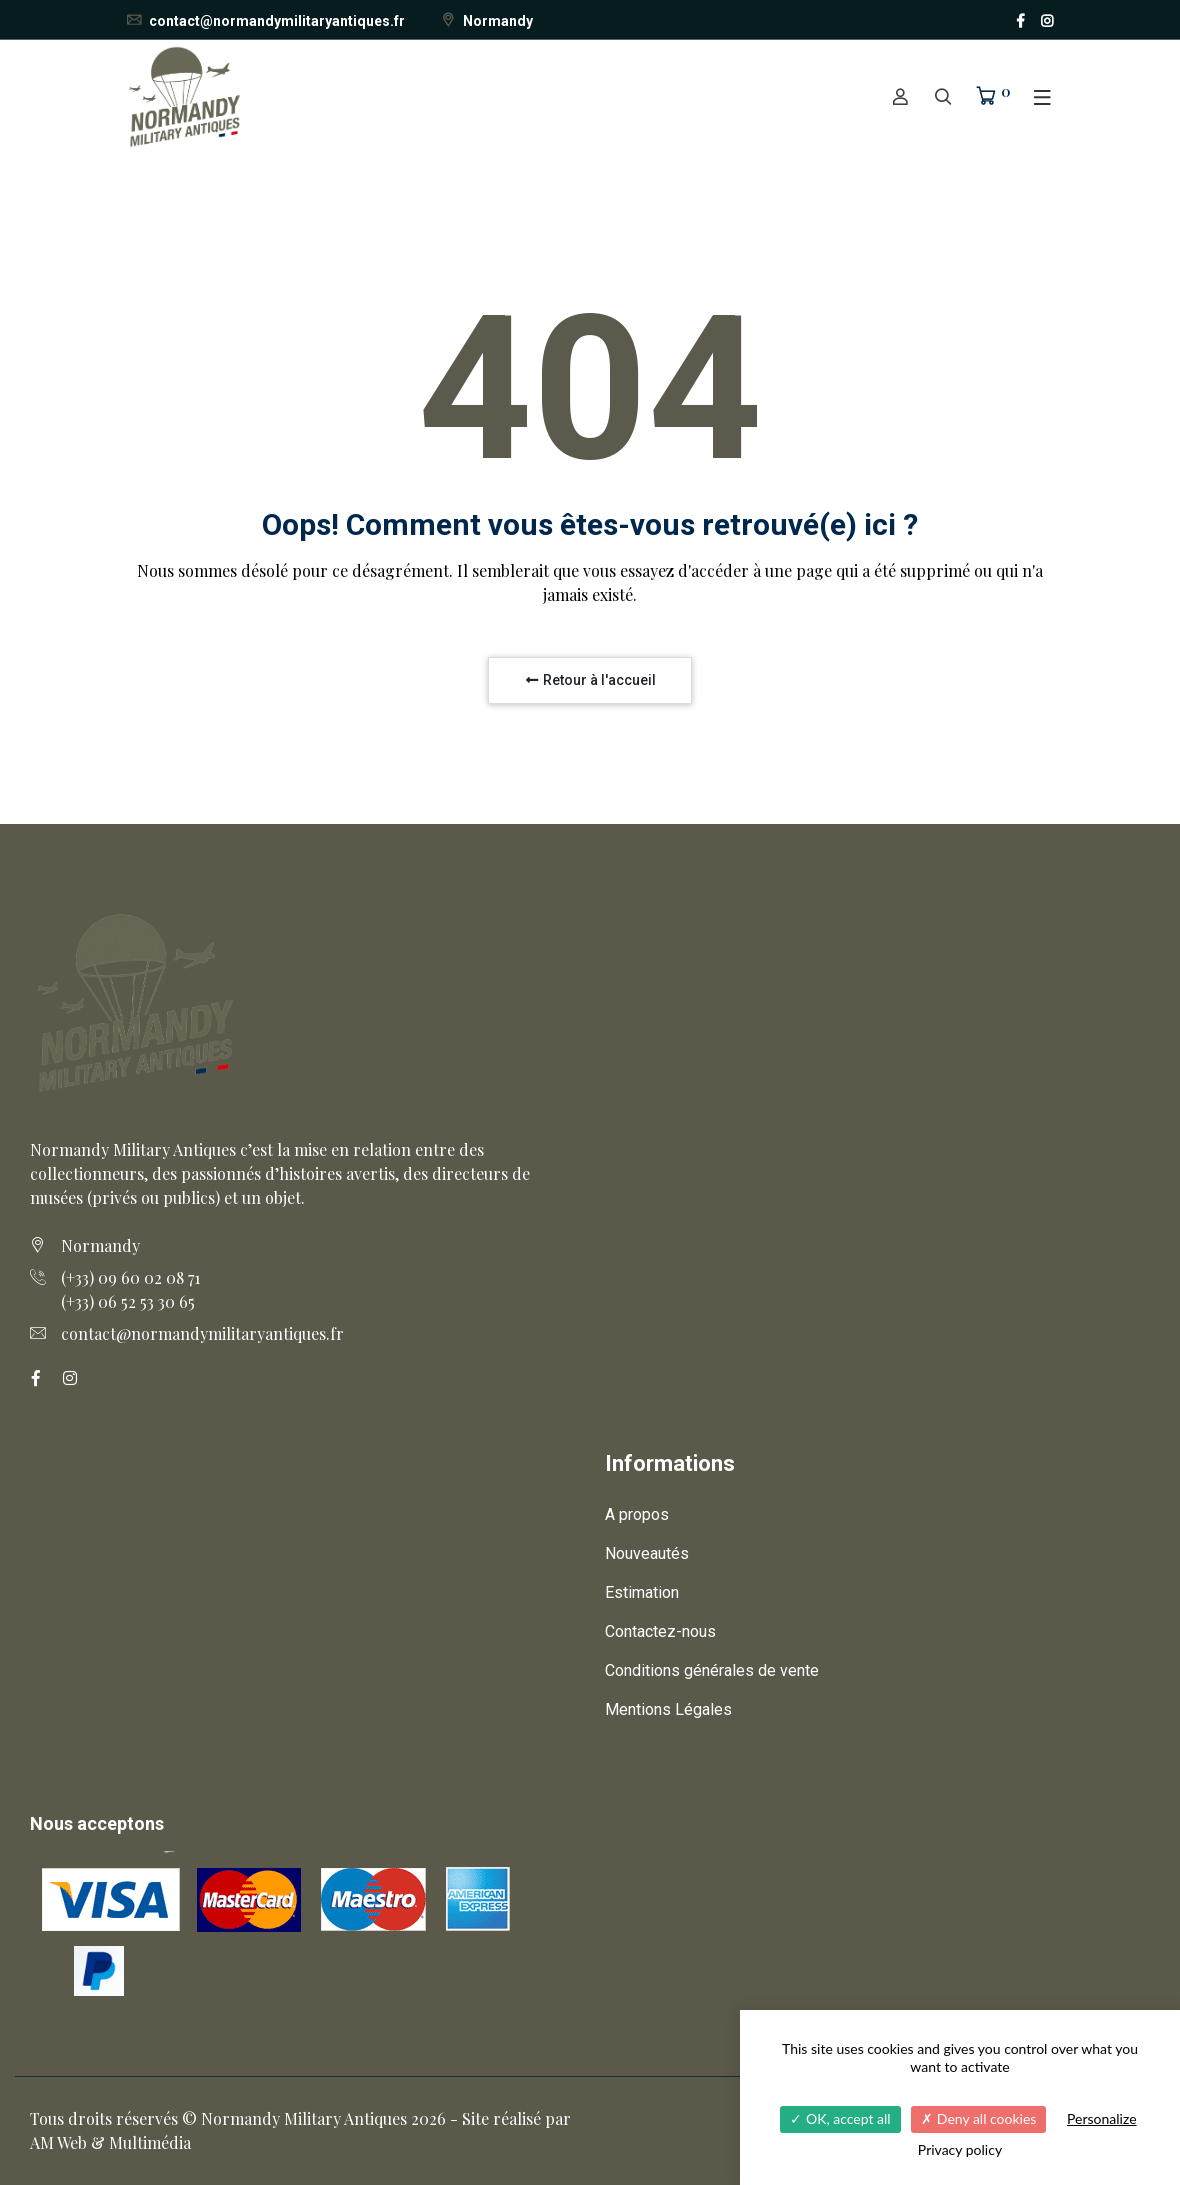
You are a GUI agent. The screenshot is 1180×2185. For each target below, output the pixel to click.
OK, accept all (840, 2118)
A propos (637, 1514)
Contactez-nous (660, 1631)
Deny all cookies (978, 2118)
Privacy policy (960, 2149)
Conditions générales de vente (712, 1670)
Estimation (642, 1592)
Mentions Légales (668, 1709)
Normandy (486, 21)
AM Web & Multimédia (110, 2142)
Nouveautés (647, 1553)
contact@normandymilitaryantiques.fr (265, 21)
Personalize (1102, 2118)
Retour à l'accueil (590, 680)
